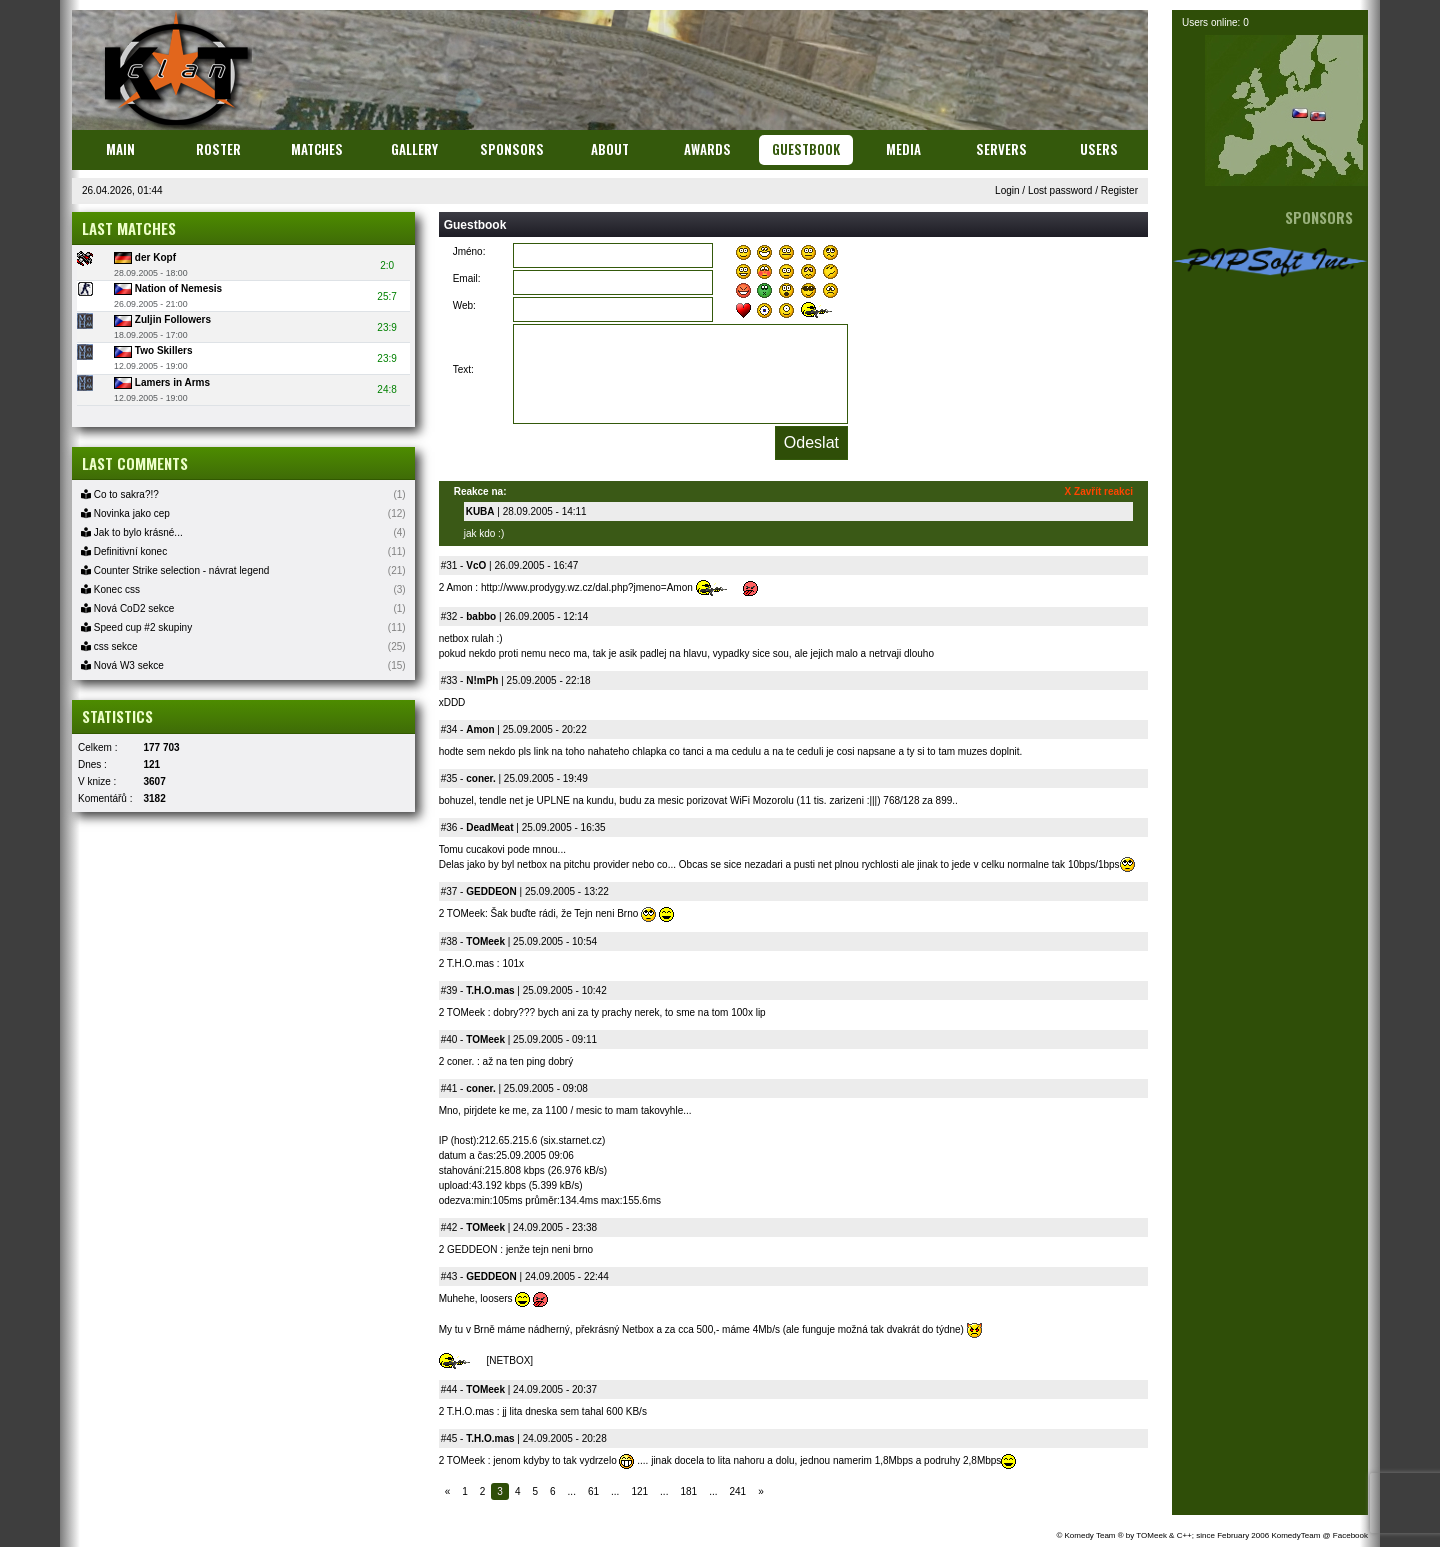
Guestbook (806, 149)
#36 (449, 827)
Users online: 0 (1215, 22)
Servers (1001, 149)
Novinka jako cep (125, 513)
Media (903, 149)
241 (737, 1491)
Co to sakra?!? (120, 494)
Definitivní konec (124, 551)
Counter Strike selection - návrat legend (175, 570)
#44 (449, 1389)
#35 (449, 778)
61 (593, 1491)
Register (1119, 190)
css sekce (109, 646)
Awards (707, 149)
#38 (449, 941)
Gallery (414, 149)
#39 (449, 990)
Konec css (110, 589)
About (610, 149)
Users (1099, 149)
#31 (449, 565)
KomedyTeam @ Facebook (1319, 1535)
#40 (449, 1039)
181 (688, 1491)
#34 (449, 729)
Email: (467, 278)
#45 (449, 1438)
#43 (449, 1276)
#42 (449, 1227)
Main (120, 149)
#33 (449, 680)
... (572, 1491)
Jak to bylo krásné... (132, 532)
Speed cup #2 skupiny (136, 627)
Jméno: (469, 251)
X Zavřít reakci (1099, 491)
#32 (449, 616)
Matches (317, 149)
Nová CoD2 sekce (127, 608)
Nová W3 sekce (122, 665)
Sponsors (512, 149)
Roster (218, 149)
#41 (449, 1088)
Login (1007, 190)
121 (639, 1491)
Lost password (1060, 190)
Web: (464, 305)
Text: (463, 369)
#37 (449, 891)
